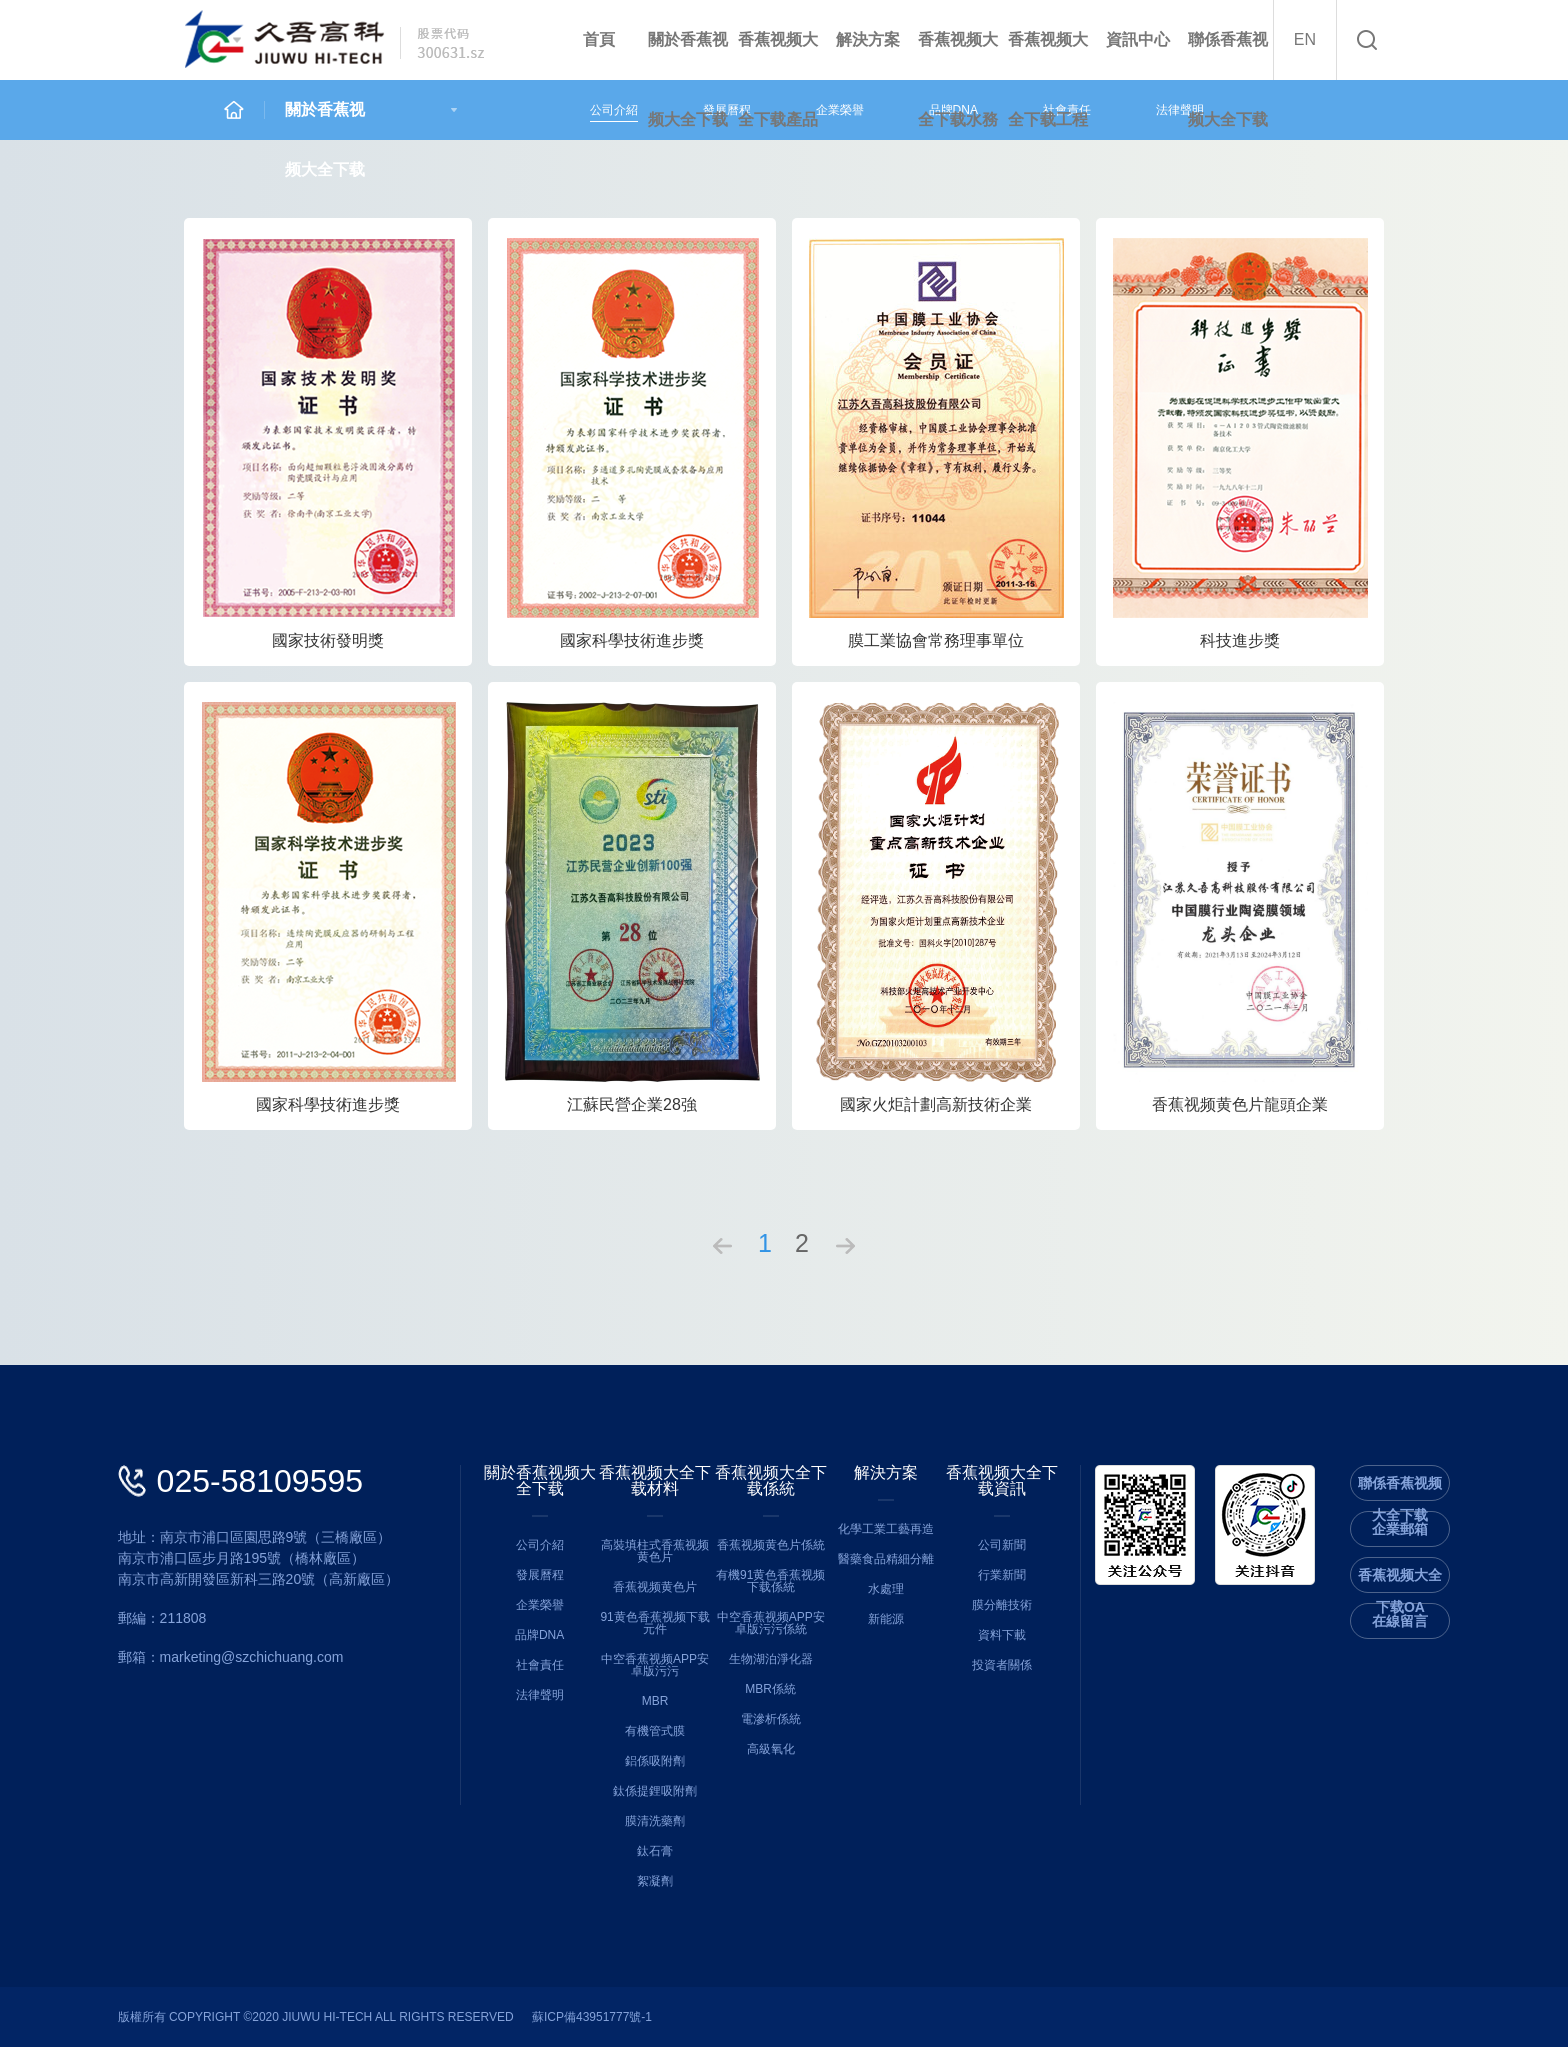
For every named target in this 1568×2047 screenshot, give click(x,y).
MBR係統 (770, 1689)
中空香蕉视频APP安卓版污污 (655, 1665)
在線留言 (1400, 1621)
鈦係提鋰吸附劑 (655, 1791)
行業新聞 (1002, 1575)
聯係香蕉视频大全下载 (1228, 79)
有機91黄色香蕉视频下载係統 (770, 1581)
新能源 (886, 1619)
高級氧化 (771, 1749)
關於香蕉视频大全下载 (688, 79)
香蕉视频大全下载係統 (771, 1481)
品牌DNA (539, 1635)
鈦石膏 (655, 1851)
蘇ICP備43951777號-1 (592, 2017)
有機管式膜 (655, 1731)
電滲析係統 (771, 1719)
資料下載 (1002, 1635)
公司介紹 (614, 110)
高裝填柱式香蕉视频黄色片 (655, 1551)
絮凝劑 (655, 1881)
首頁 (599, 39)
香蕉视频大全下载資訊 (1002, 1481)
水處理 (886, 1589)
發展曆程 (540, 1575)
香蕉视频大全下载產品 (778, 79)
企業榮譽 (840, 110)
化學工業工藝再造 (886, 1529)
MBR (655, 1701)
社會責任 (540, 1665)
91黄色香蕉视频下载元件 (654, 1623)
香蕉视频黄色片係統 (771, 1545)
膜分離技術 (1002, 1605)
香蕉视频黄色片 (655, 1587)
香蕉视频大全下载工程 (1048, 79)
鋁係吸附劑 (655, 1761)
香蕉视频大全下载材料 (655, 1481)
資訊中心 (1138, 39)
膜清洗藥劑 (655, 1821)
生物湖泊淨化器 (771, 1659)
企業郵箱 (1400, 1529)
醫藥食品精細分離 (886, 1559)
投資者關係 (1002, 1665)
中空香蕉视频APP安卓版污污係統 (771, 1623)
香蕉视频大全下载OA (1400, 1579)
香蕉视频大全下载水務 (958, 79)
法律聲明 (1180, 110)
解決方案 (868, 39)
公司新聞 (1002, 1545)
